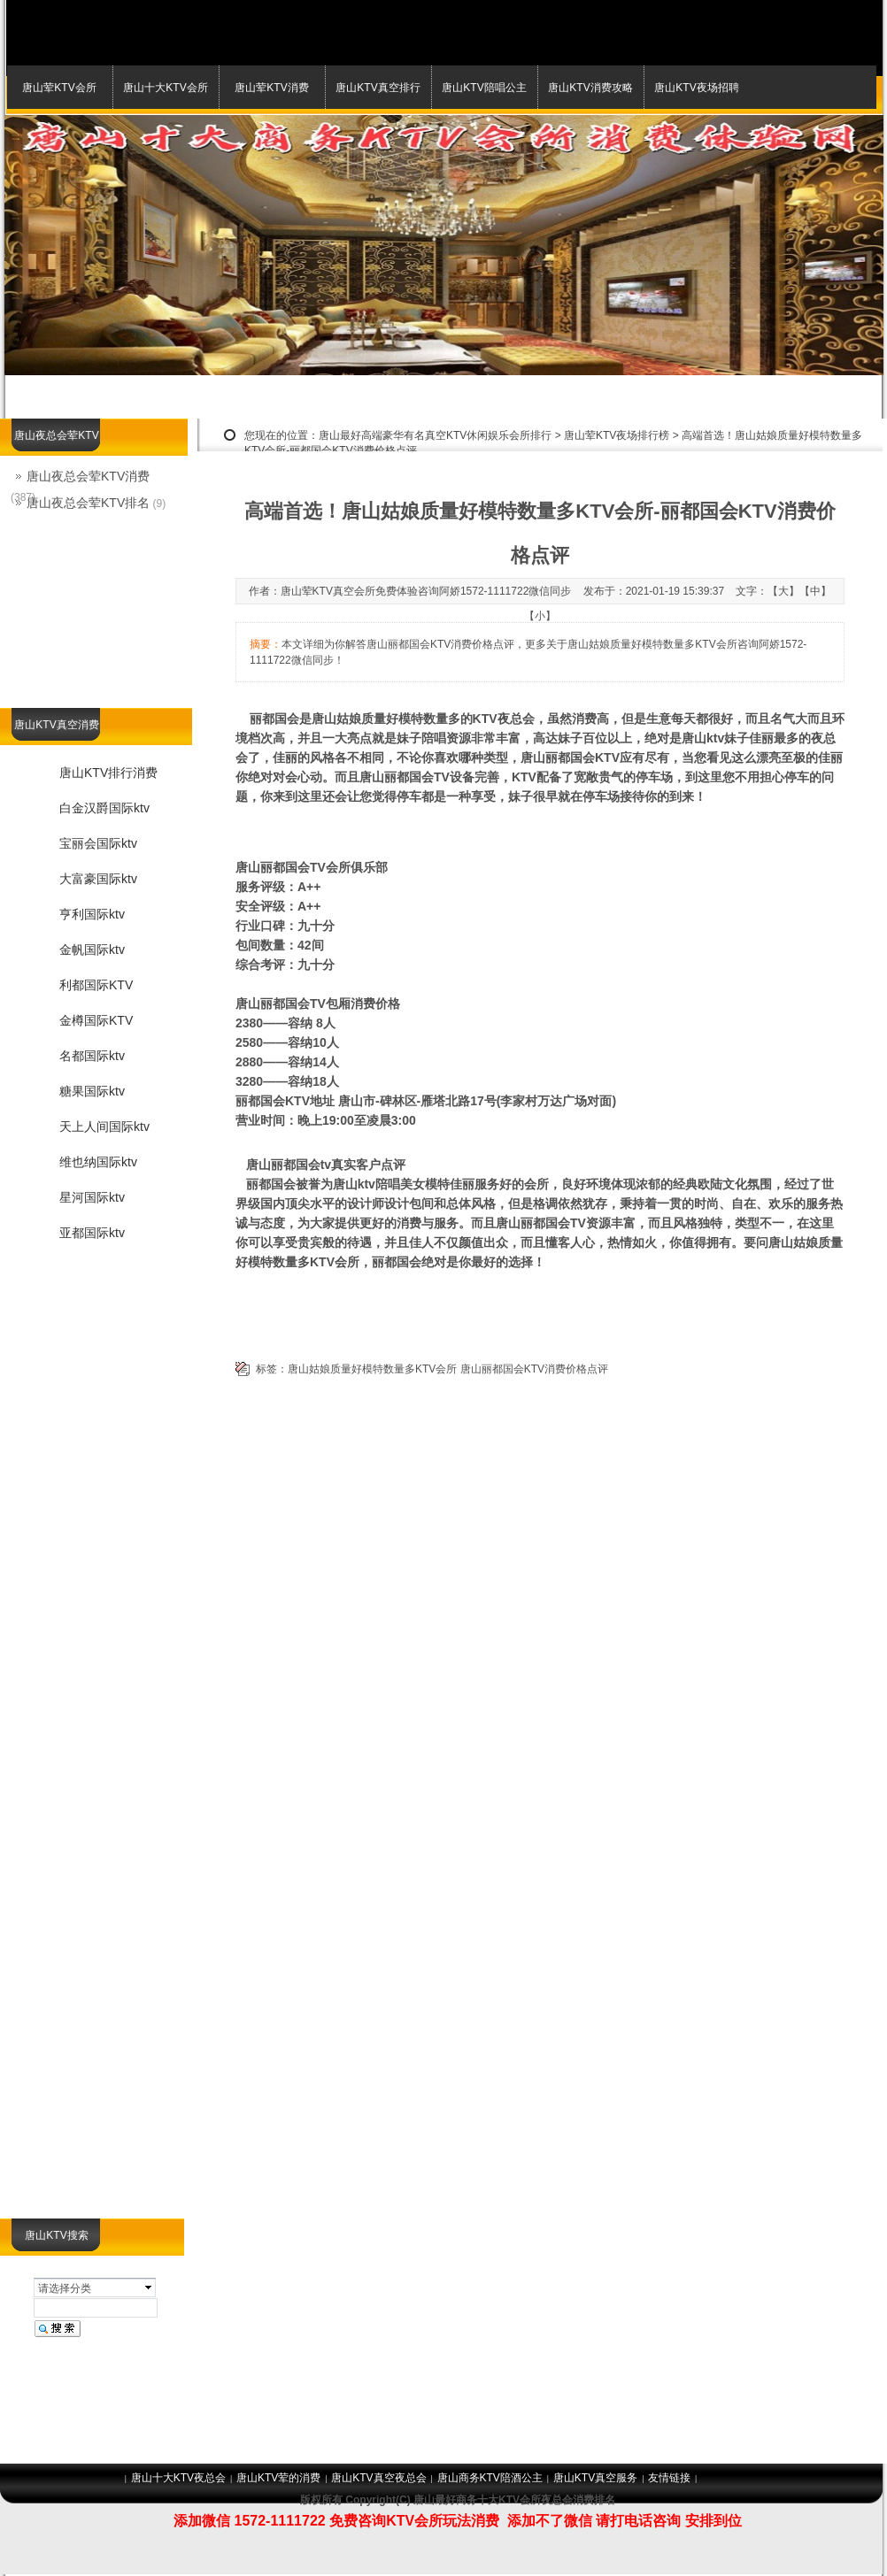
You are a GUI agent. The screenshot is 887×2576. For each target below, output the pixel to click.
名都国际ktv (92, 1056)
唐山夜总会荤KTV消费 (88, 476)
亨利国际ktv (92, 914)
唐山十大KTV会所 (165, 87)
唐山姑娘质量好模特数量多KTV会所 (372, 1369)
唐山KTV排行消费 (108, 772)
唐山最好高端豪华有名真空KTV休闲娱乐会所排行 (435, 435)
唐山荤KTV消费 (271, 87)
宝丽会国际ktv (98, 843)
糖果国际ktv (92, 1091)
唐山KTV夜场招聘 (696, 87)
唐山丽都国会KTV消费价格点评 (534, 1369)
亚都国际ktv (92, 1233)
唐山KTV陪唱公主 (484, 87)
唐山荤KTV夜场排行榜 (616, 435)
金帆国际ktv (92, 949)
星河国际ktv (92, 1197)
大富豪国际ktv (98, 879)
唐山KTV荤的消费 (278, 2478)
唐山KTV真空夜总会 (378, 2478)
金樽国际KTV (96, 1020)
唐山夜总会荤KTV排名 (88, 503)
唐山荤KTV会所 (59, 87)
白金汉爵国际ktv (104, 808)
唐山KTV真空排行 (378, 87)
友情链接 (669, 2478)
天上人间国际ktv (104, 1126)
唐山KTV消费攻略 (590, 87)
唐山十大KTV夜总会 (178, 2478)
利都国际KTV (96, 985)
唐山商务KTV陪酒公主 (490, 2478)
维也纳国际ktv (98, 1162)
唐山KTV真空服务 (595, 2478)
